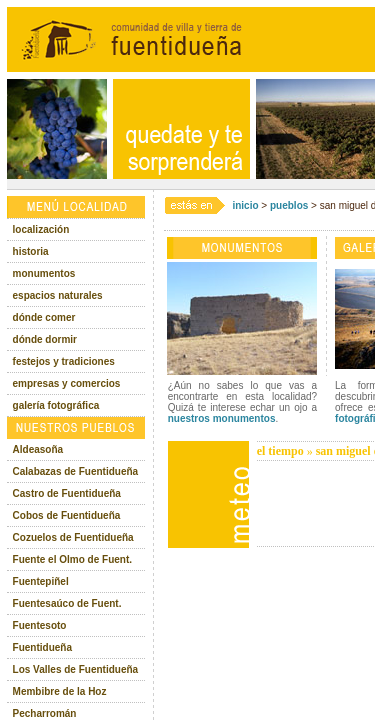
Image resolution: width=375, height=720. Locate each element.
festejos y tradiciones (64, 361)
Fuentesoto (40, 625)
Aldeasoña (38, 449)
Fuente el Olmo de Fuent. (72, 559)
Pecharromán (45, 713)
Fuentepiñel (41, 581)
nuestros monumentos (222, 418)
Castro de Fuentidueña (67, 493)
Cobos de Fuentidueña (67, 515)
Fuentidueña (42, 647)
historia (31, 251)
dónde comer (44, 317)
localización (41, 229)
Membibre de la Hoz (60, 691)
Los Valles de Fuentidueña (76, 669)
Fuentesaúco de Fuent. (67, 603)
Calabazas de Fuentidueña (76, 471)
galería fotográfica (56, 405)
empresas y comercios (67, 383)
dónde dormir (45, 339)
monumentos (44, 273)
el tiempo (280, 451)
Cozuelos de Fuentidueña (73, 537)
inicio (245, 205)
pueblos (289, 205)
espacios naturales (58, 295)
